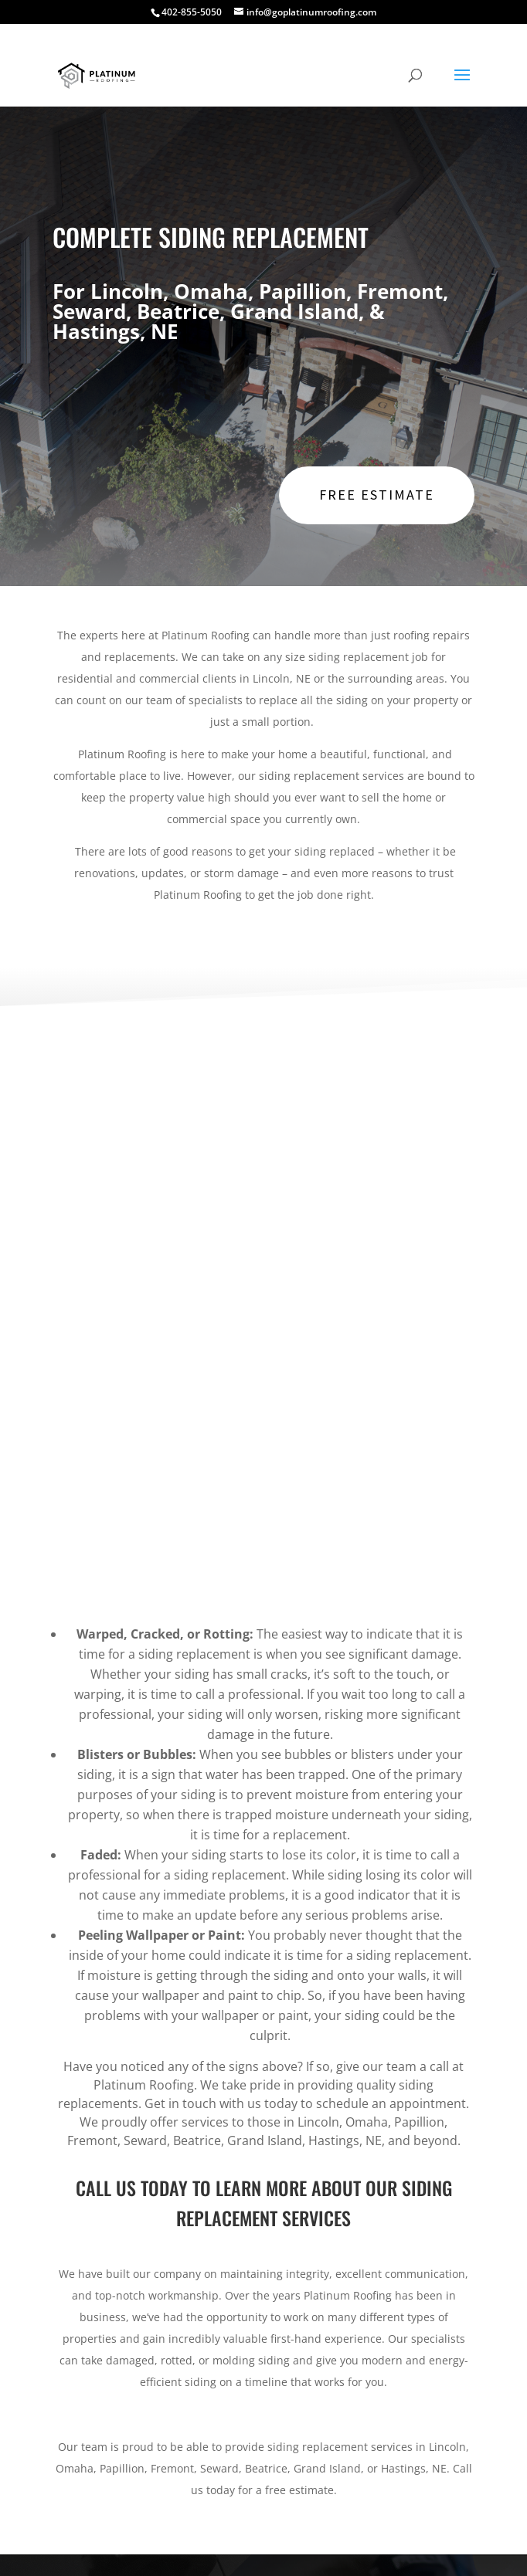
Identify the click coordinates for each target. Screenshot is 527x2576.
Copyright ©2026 (344, 2547)
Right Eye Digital (244, 2547)
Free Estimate (376, 494)
